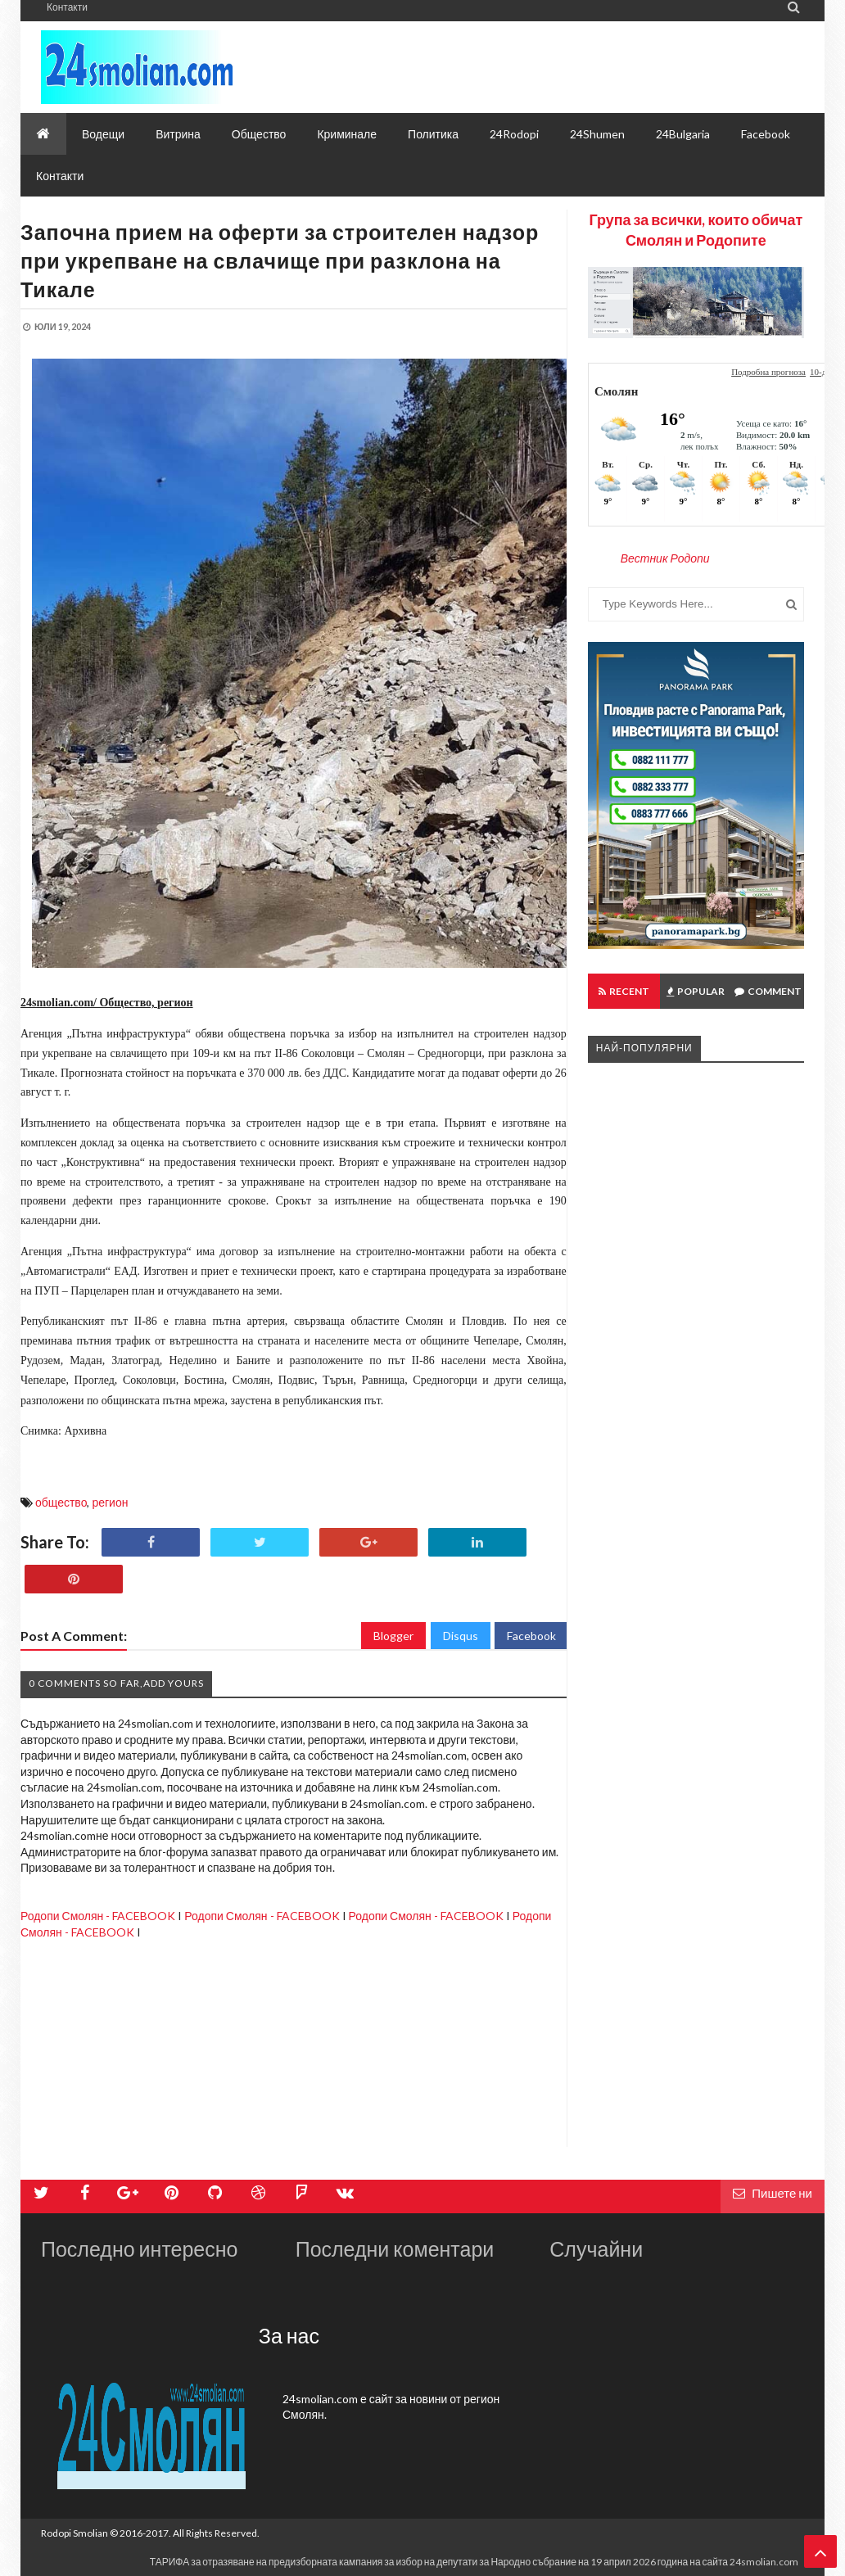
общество (61, 1502)
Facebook (531, 1636)
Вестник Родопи (665, 558)
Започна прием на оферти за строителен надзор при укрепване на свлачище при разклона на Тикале (279, 260)
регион (110, 1502)
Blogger (393, 1636)
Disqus (460, 1636)
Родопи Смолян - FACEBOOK (97, 1916)
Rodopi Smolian (74, 2533)
